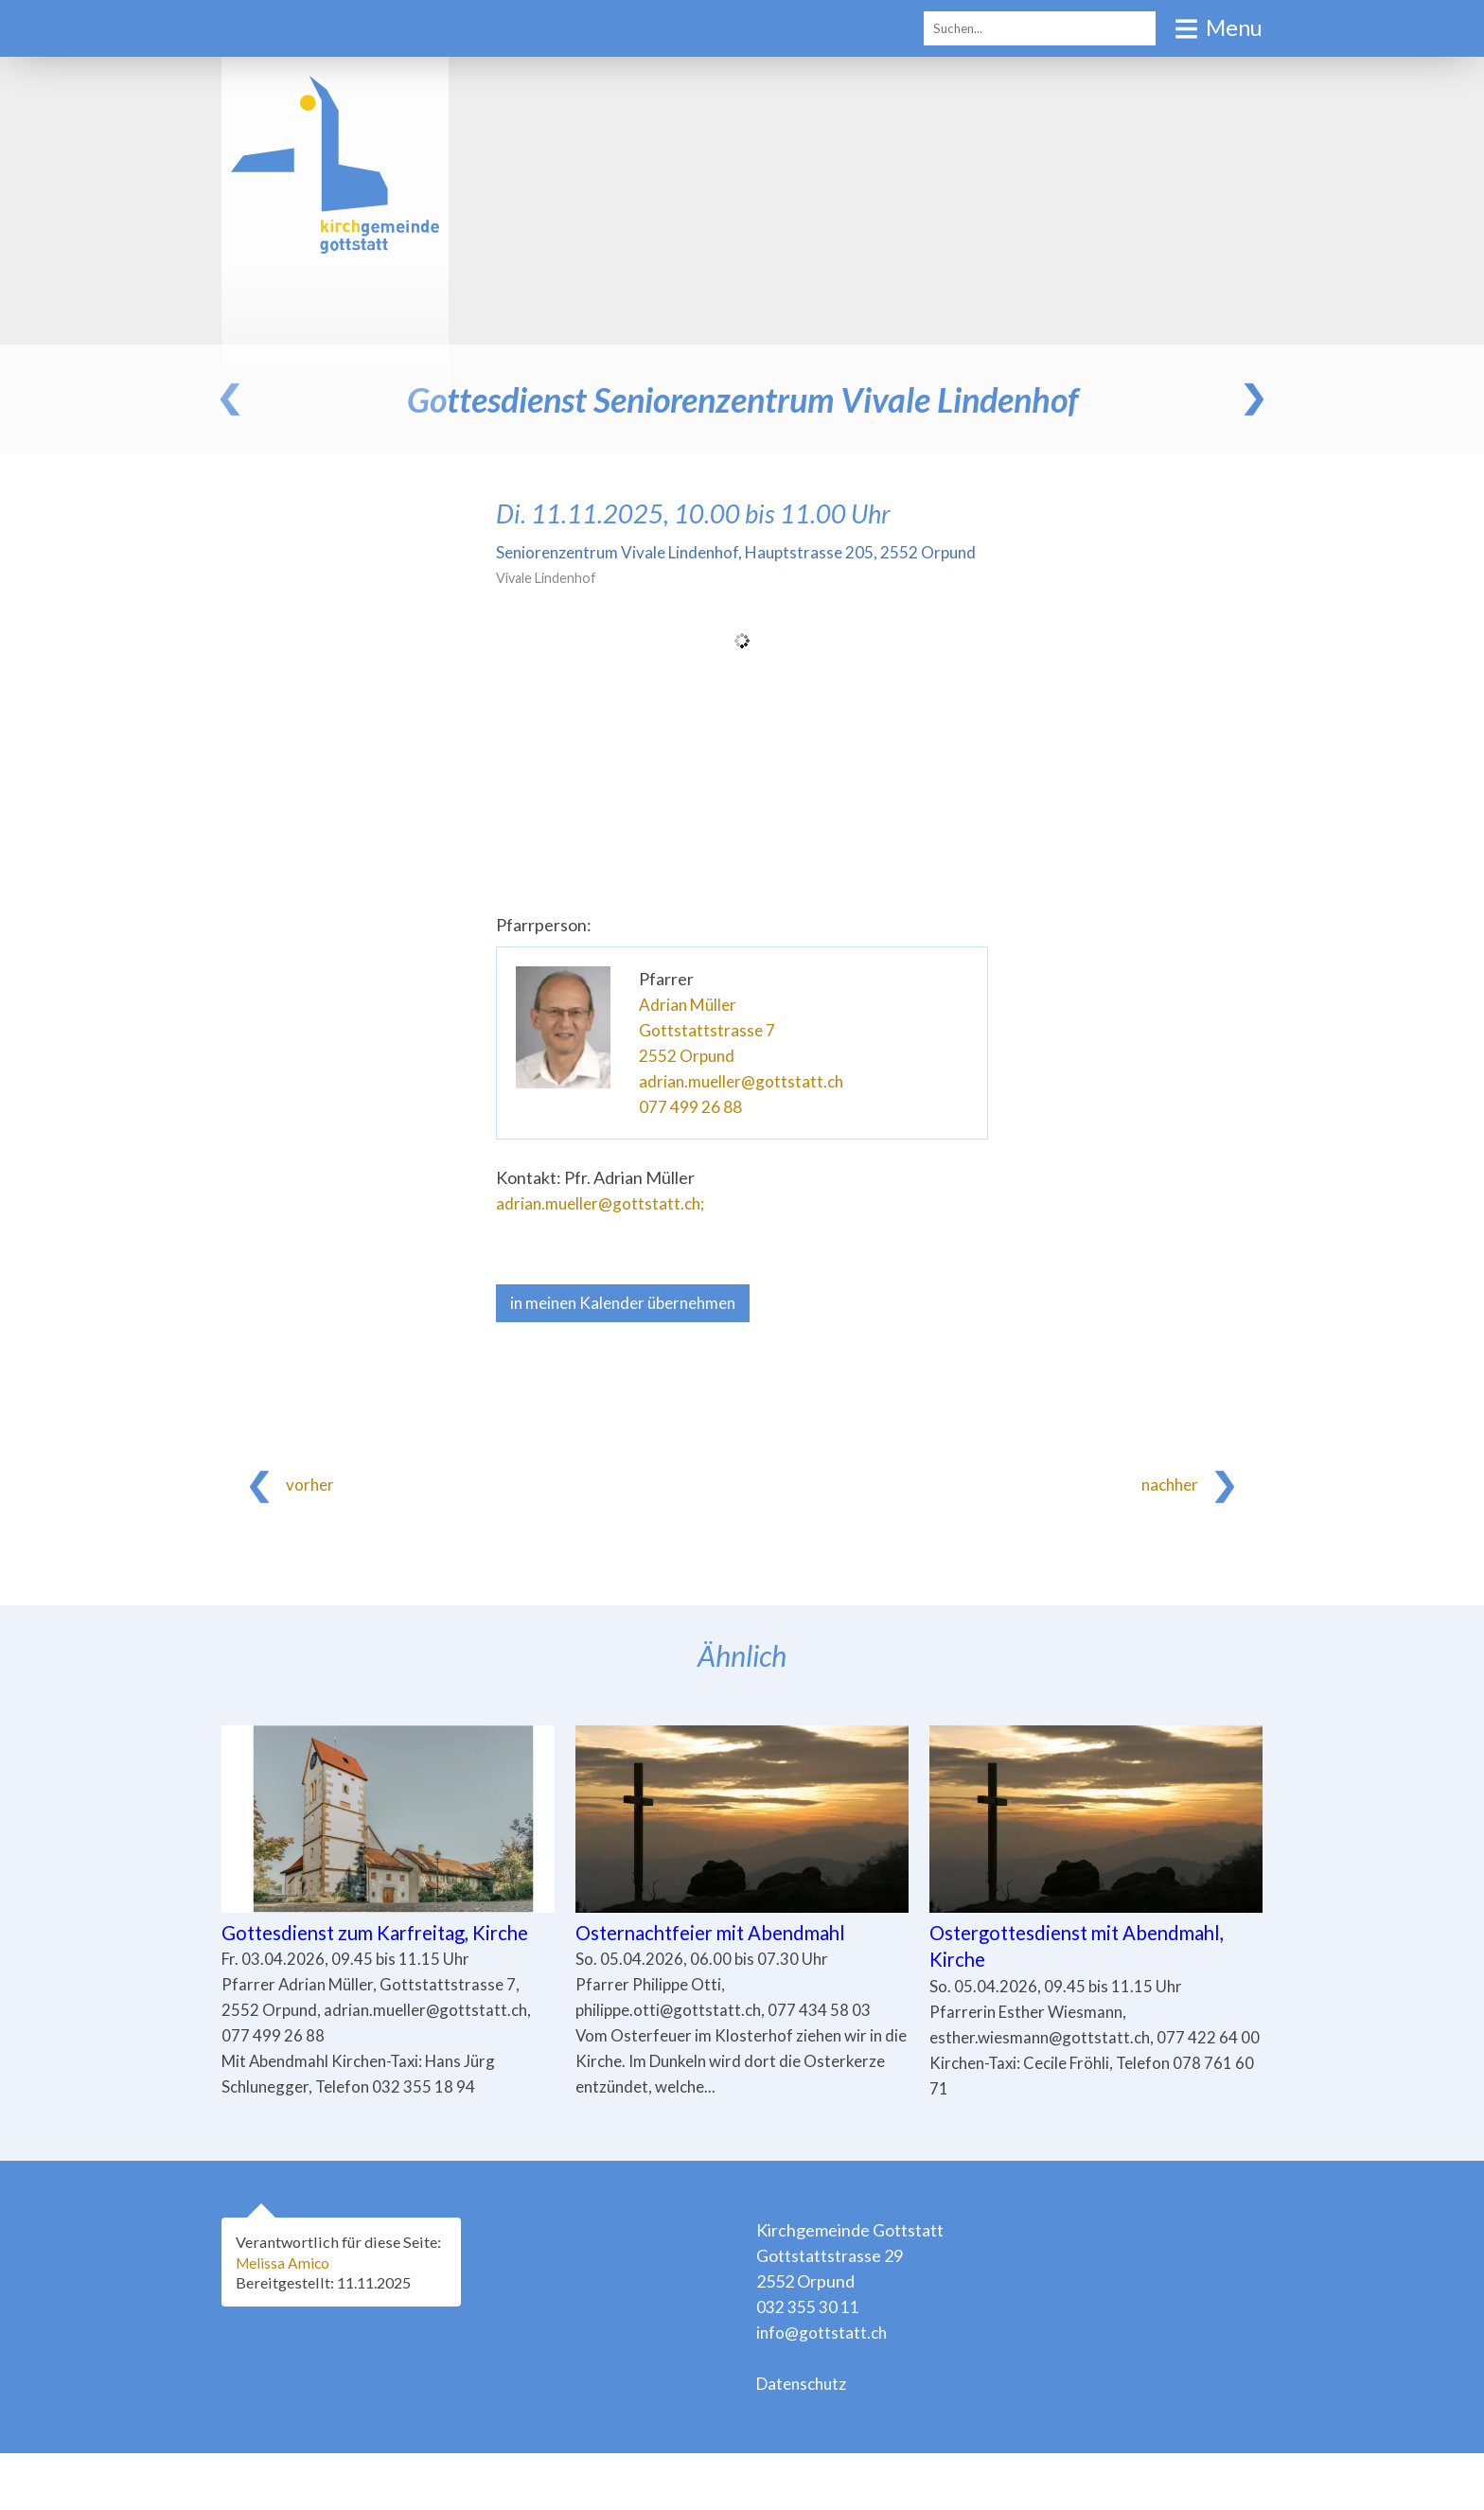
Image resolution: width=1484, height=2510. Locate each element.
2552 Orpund (688, 1080)
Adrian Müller (689, 1029)
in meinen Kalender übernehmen (630, 1328)
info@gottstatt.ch (823, 2388)
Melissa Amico (287, 2318)
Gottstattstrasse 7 (707, 1055)
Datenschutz (804, 2440)
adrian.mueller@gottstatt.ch (744, 1106)
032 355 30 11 (807, 2363)
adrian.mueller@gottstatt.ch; (603, 1228)
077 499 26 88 (690, 1132)
